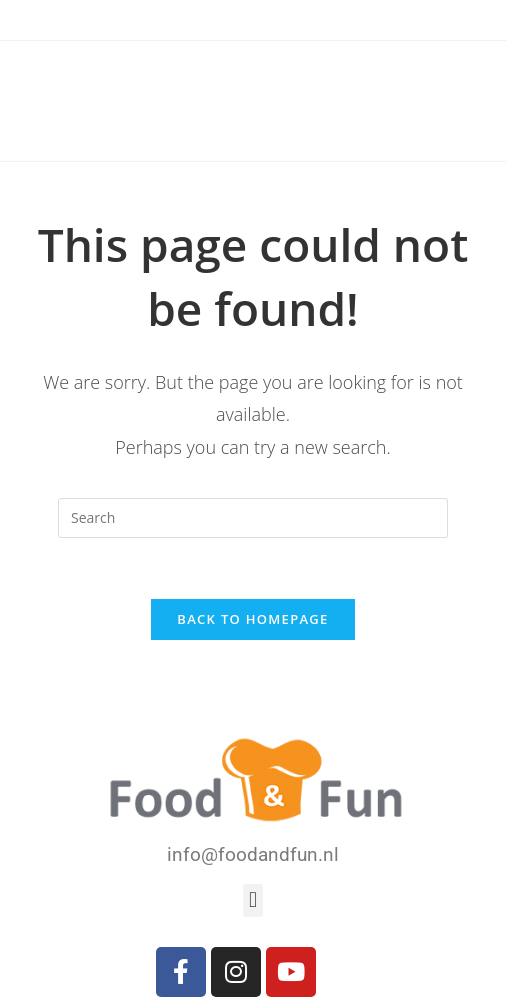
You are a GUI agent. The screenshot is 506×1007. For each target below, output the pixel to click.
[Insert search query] (253, 518)
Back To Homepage (252, 619)
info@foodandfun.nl (253, 854)
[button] (252, 900)
